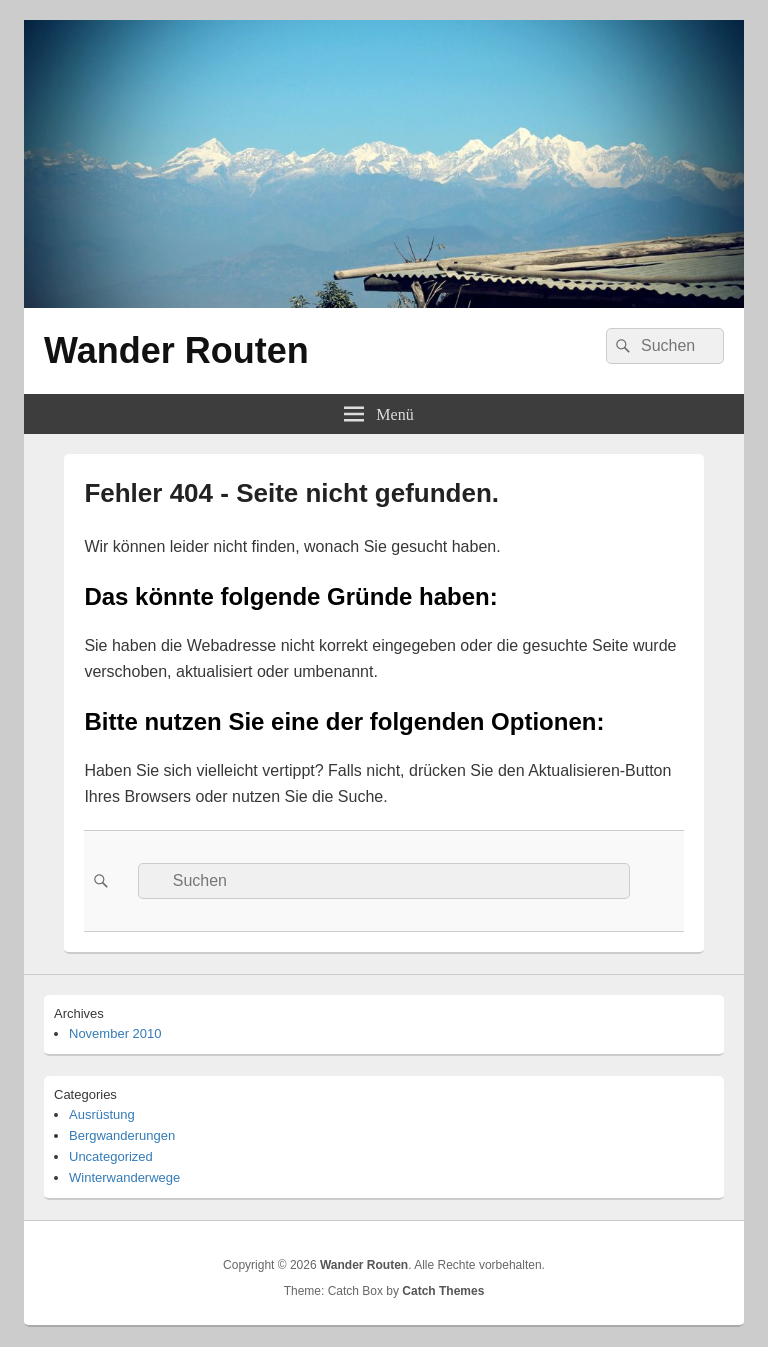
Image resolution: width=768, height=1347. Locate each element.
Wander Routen (176, 350)
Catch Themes (443, 1291)
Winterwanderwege (124, 1177)
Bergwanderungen (122, 1135)
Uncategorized (111, 1156)
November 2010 (115, 1033)
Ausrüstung (102, 1114)
